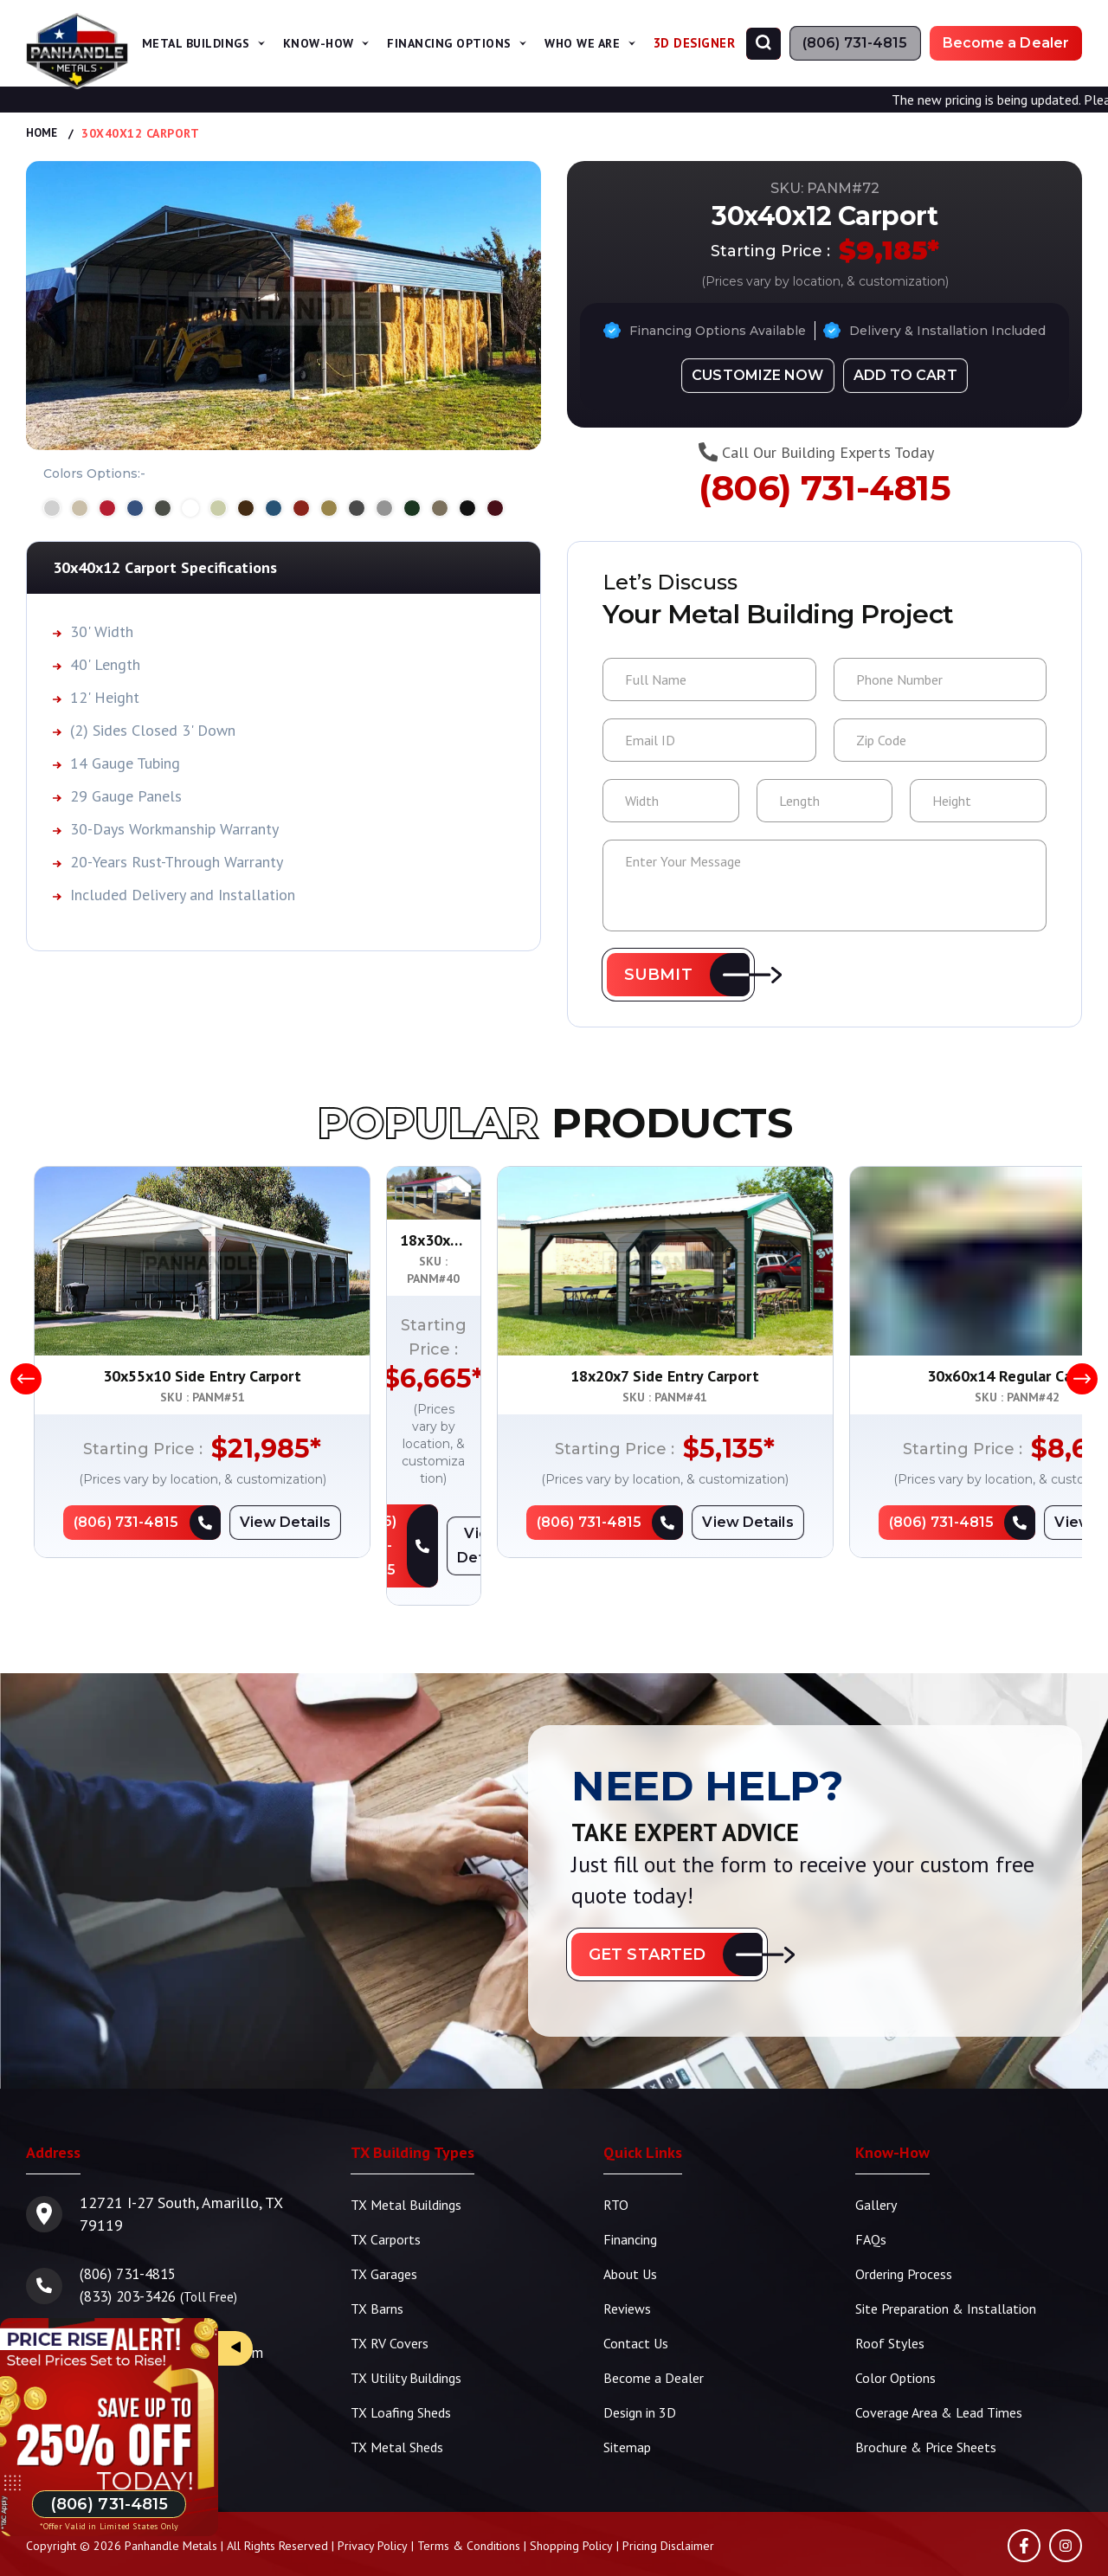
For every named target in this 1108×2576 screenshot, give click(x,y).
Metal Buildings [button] (225, 43)
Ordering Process (903, 2227)
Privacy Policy (373, 2499)
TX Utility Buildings (406, 2331)
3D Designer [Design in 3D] (696, 43)
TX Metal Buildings (406, 2158)
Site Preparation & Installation (945, 2261)
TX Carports (386, 2192)
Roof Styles (889, 2296)
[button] (678, 974)
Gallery (876, 2158)
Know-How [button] (341, 43)
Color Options (895, 2331)
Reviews (627, 2261)
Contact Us (635, 2296)
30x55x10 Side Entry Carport (202, 1376)
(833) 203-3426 (132, 2249)
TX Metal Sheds (397, 2400)
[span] (287, 43)
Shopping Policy (571, 2499)
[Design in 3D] (757, 374)
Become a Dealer (653, 2331)
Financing (630, 2192)
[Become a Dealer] (1006, 43)
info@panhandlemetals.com (173, 2305)
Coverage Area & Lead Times (938, 2365)
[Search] (763, 44)
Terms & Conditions (468, 2499)
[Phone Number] (854, 43)
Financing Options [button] (465, 43)
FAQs (870, 2192)
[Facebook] (1024, 2499)
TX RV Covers (389, 2296)
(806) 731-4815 (824, 491)
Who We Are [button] (592, 43)
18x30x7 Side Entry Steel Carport (555, 1376)
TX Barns (377, 2261)
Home (43, 133)
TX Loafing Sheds (401, 2365)
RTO (615, 2158)
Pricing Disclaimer (668, 2499)
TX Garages (384, 2227)
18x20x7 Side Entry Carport (907, 1376)
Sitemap (627, 2400)
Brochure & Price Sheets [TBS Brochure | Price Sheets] (925, 2400)
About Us (630, 2227)
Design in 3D (639, 2365)
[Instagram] (1065, 2499)
